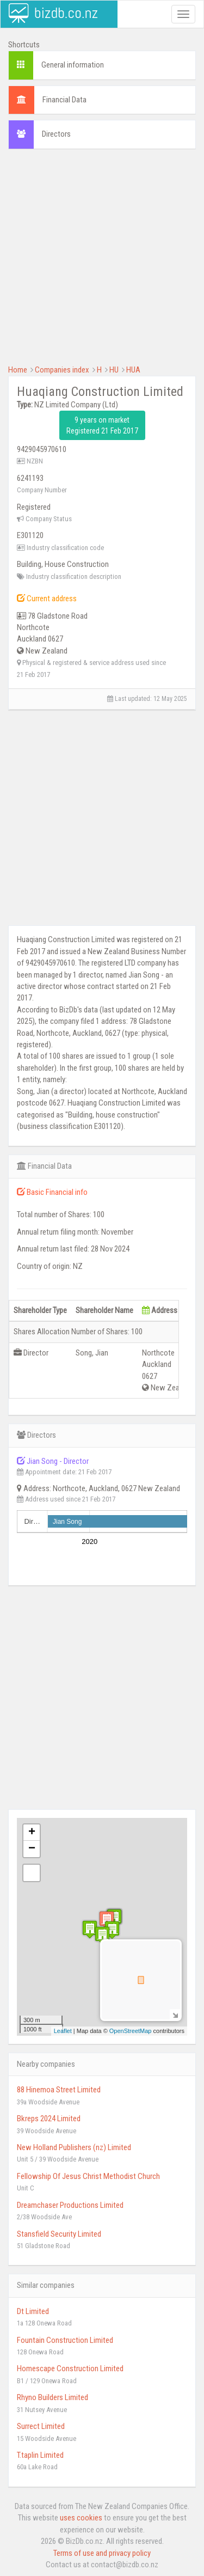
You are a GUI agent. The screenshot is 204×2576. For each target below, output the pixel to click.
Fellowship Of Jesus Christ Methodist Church (88, 2176)
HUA (133, 370)
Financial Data (64, 100)
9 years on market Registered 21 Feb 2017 (102, 425)
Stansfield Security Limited (59, 2234)
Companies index (62, 370)
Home (17, 370)
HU (114, 370)
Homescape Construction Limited (70, 2368)
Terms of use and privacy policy (102, 2553)
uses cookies (81, 2518)
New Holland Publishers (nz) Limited (74, 2147)
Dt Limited (33, 2311)
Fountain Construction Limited (65, 2340)
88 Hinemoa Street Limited (59, 2090)
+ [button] (31, 1832)
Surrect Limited (41, 2426)
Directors (56, 134)
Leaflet (63, 2031)
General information (72, 65)
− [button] (31, 1849)
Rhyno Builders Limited (52, 2397)
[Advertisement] (102, 262)
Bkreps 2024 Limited (49, 2118)
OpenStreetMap (130, 2031)
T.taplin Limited (40, 2455)
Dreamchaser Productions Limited (70, 2205)
